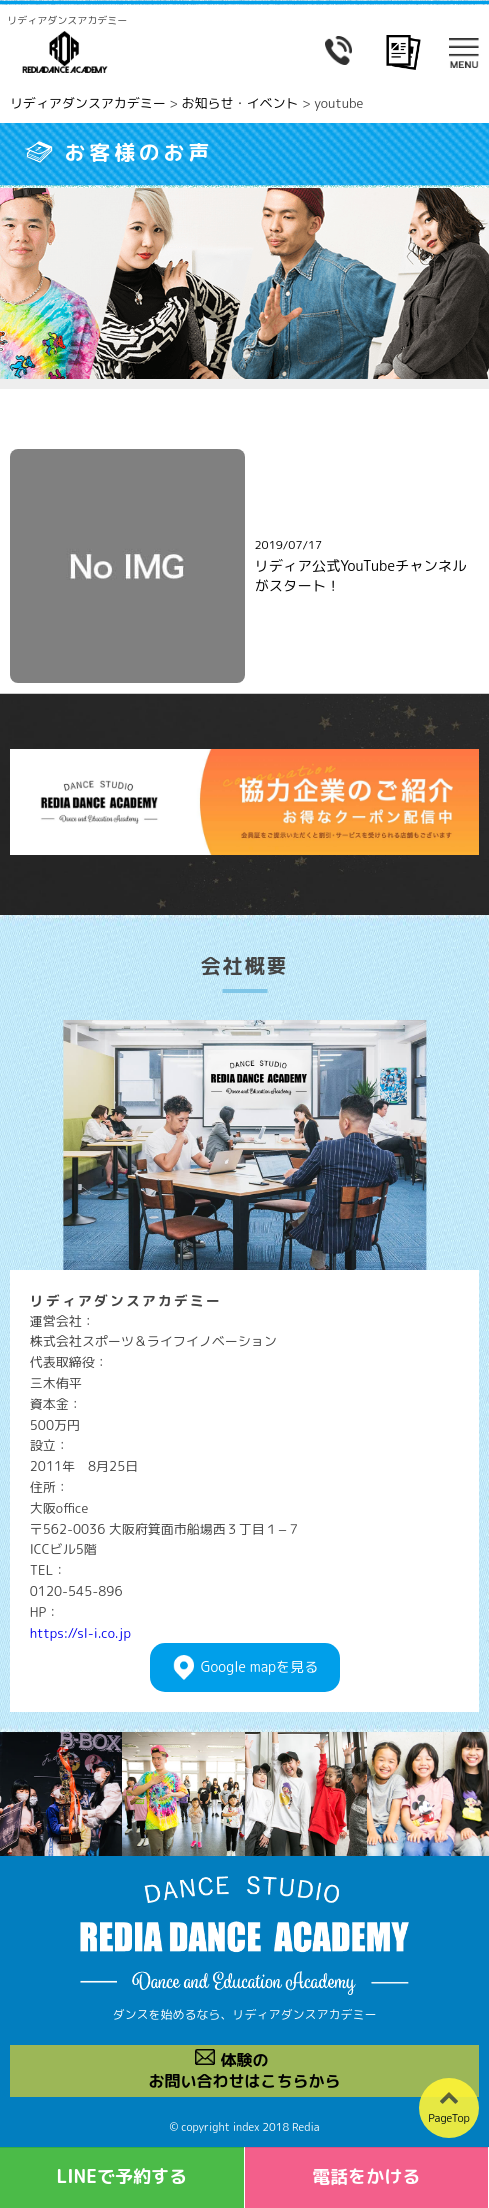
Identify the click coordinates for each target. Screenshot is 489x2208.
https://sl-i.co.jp (80, 1633)
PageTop (449, 2118)
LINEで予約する (121, 2176)
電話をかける (366, 2176)
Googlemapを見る (259, 1667)
